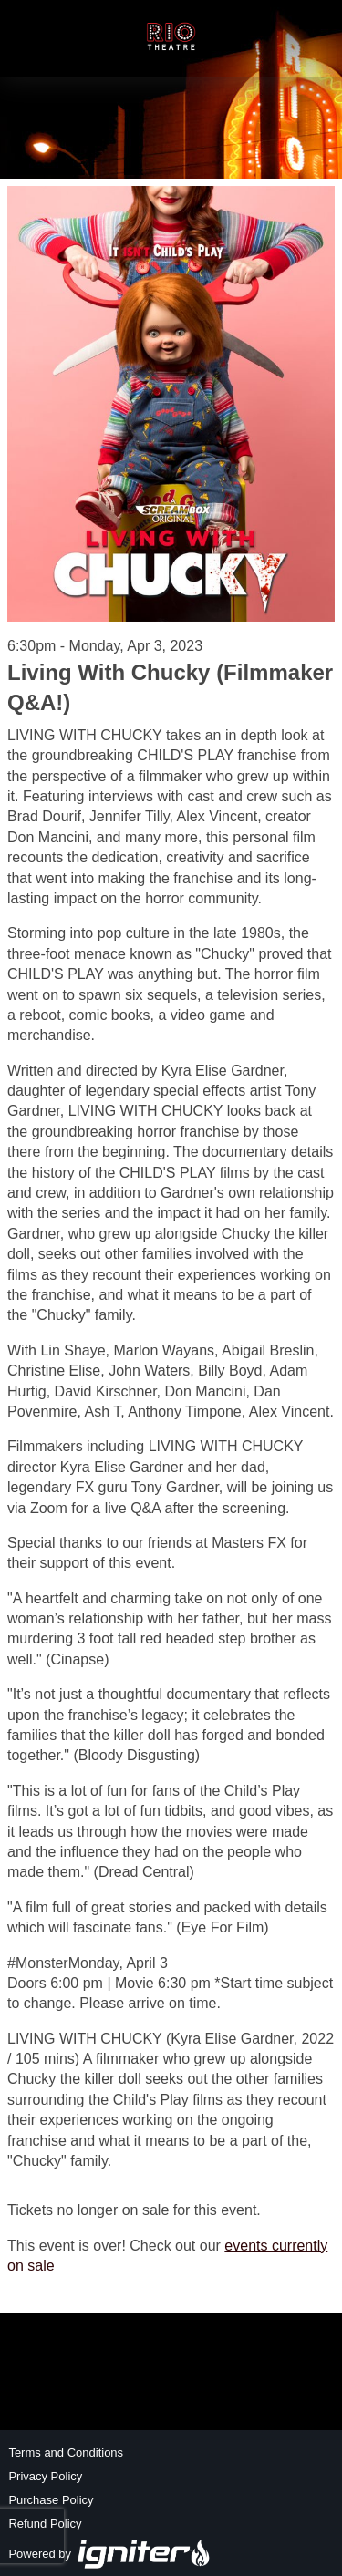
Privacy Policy (45, 2476)
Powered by (109, 2554)
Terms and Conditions (65, 2452)
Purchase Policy (50, 2500)
